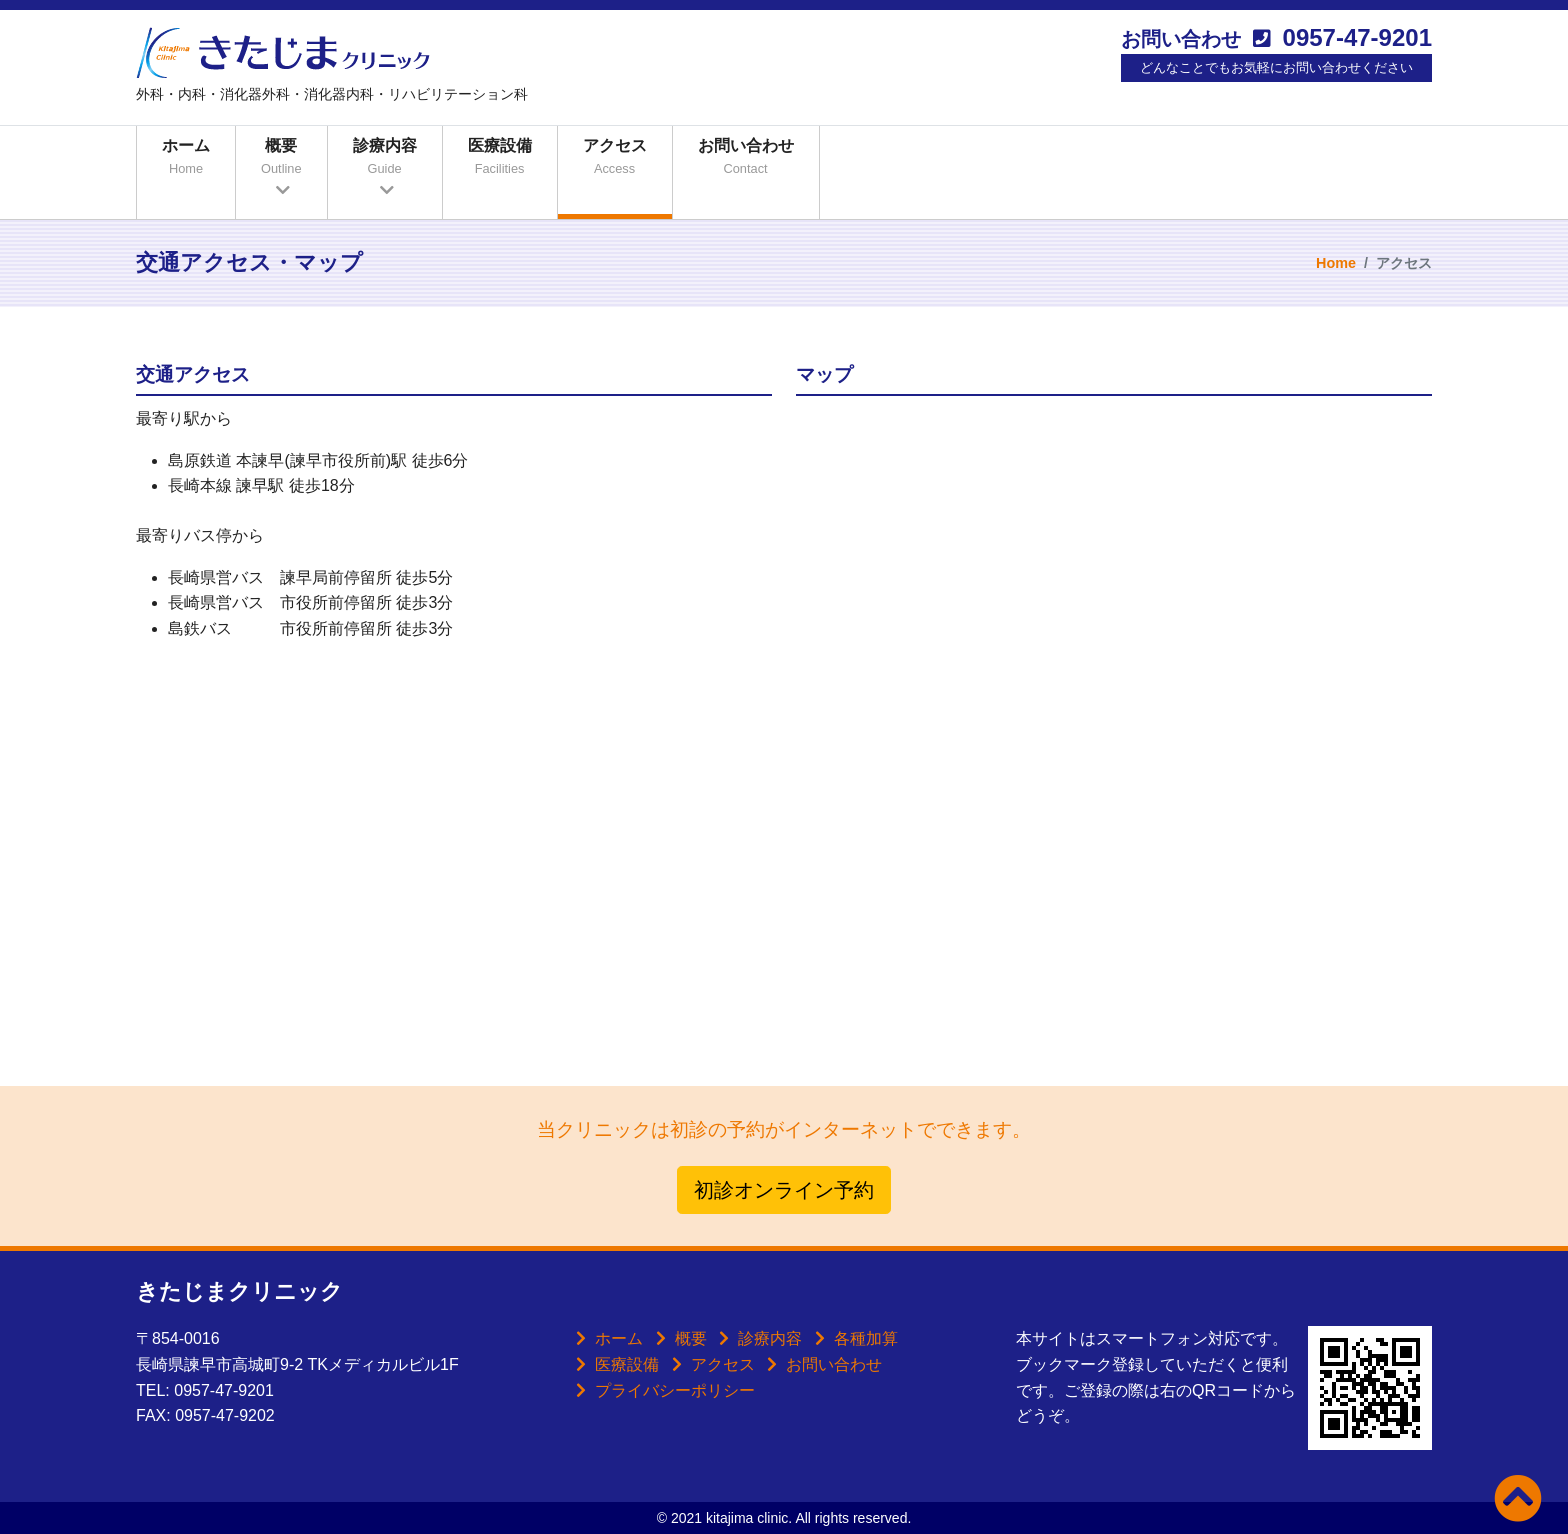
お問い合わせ (746, 159)
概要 (691, 1338)
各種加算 (866, 1338)
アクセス (615, 159)
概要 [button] (281, 159)
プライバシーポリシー (675, 1390)
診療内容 (770, 1338)
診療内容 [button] (385, 159)
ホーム (186, 159)
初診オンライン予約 (784, 1190)
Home (1336, 263)
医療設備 (500, 159)
